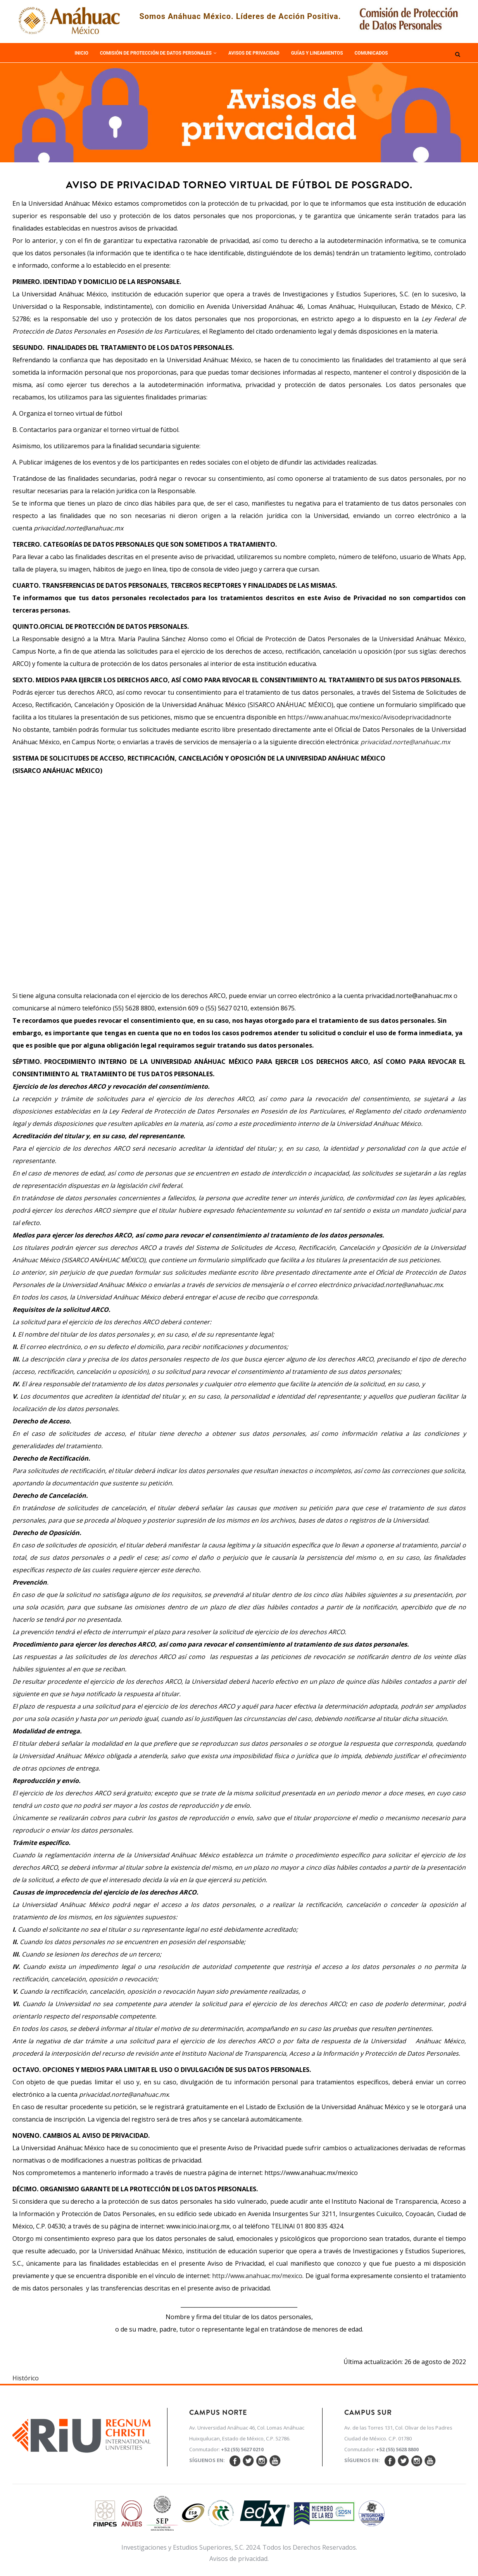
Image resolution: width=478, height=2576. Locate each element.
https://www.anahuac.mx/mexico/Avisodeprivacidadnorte (369, 717)
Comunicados (371, 53)
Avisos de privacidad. (239, 2558)
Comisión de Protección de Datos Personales (158, 53)
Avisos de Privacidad (254, 53)
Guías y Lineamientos (317, 53)
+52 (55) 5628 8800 (397, 2449)
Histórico (25, 2378)
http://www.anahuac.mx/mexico (257, 2275)
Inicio (81, 53)
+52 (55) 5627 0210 (242, 2449)
